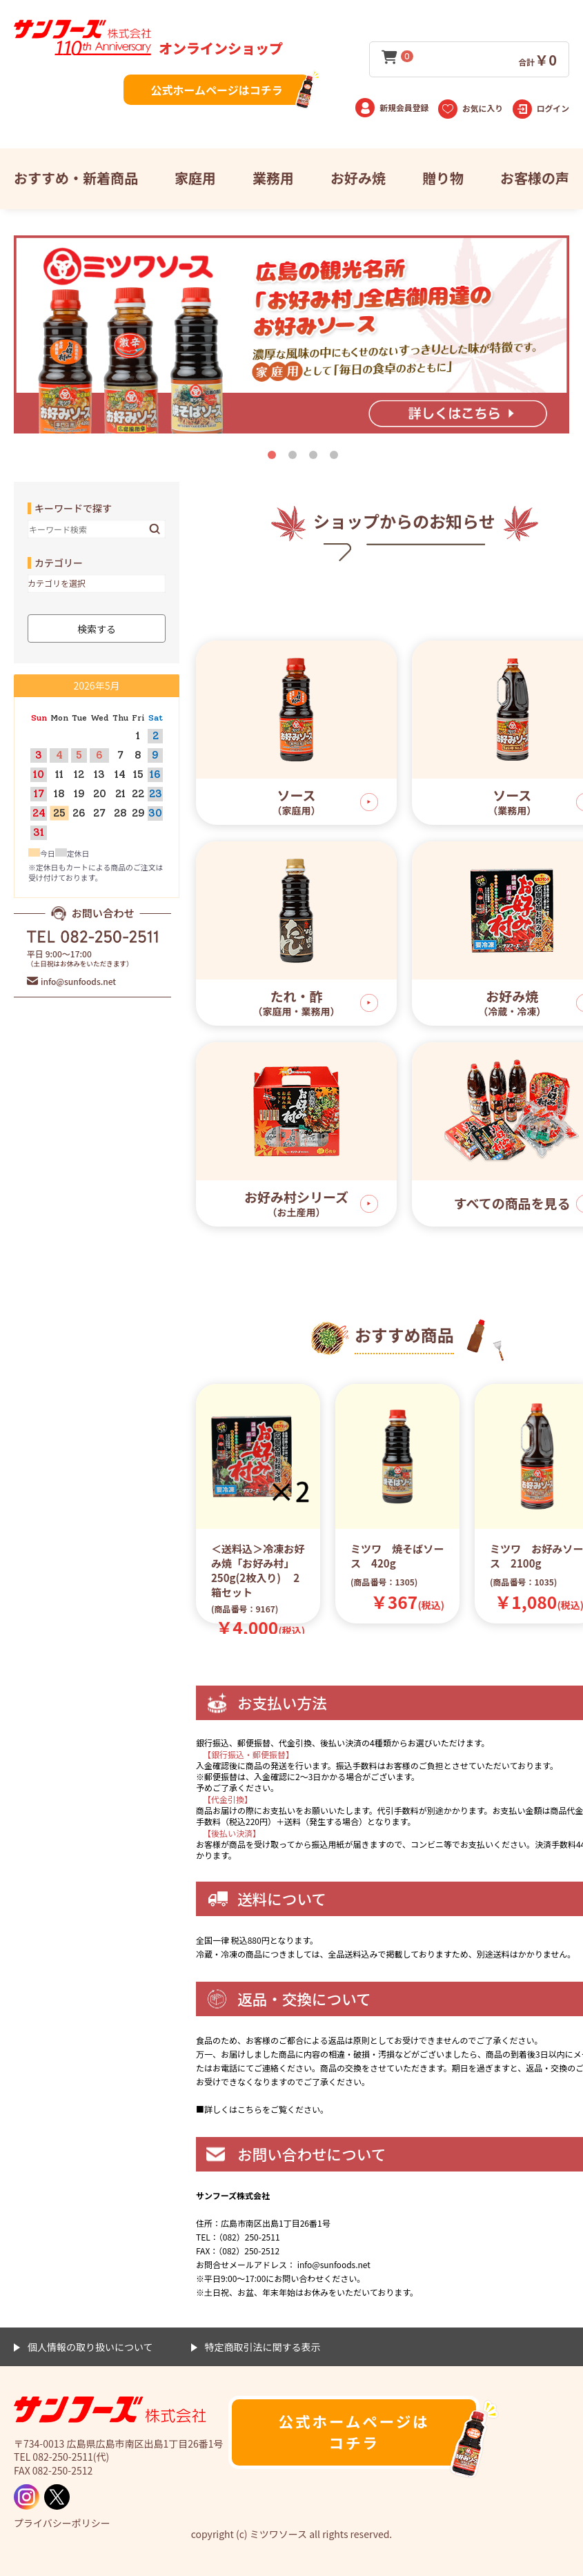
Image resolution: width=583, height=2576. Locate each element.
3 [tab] (316, 458)
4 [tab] (337, 458)
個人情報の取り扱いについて (90, 2347)
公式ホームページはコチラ (216, 89)
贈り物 (443, 178)
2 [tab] (295, 458)
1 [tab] (274, 458)
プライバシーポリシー (62, 2523)
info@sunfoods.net (78, 981)
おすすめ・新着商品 (76, 178)
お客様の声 (534, 178)
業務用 (273, 178)
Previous (216, 1467)
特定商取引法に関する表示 (263, 2347)
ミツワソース (110, 2411)
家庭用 (195, 178)
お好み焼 (358, 178)
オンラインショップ (148, 48)
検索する (155, 529)
